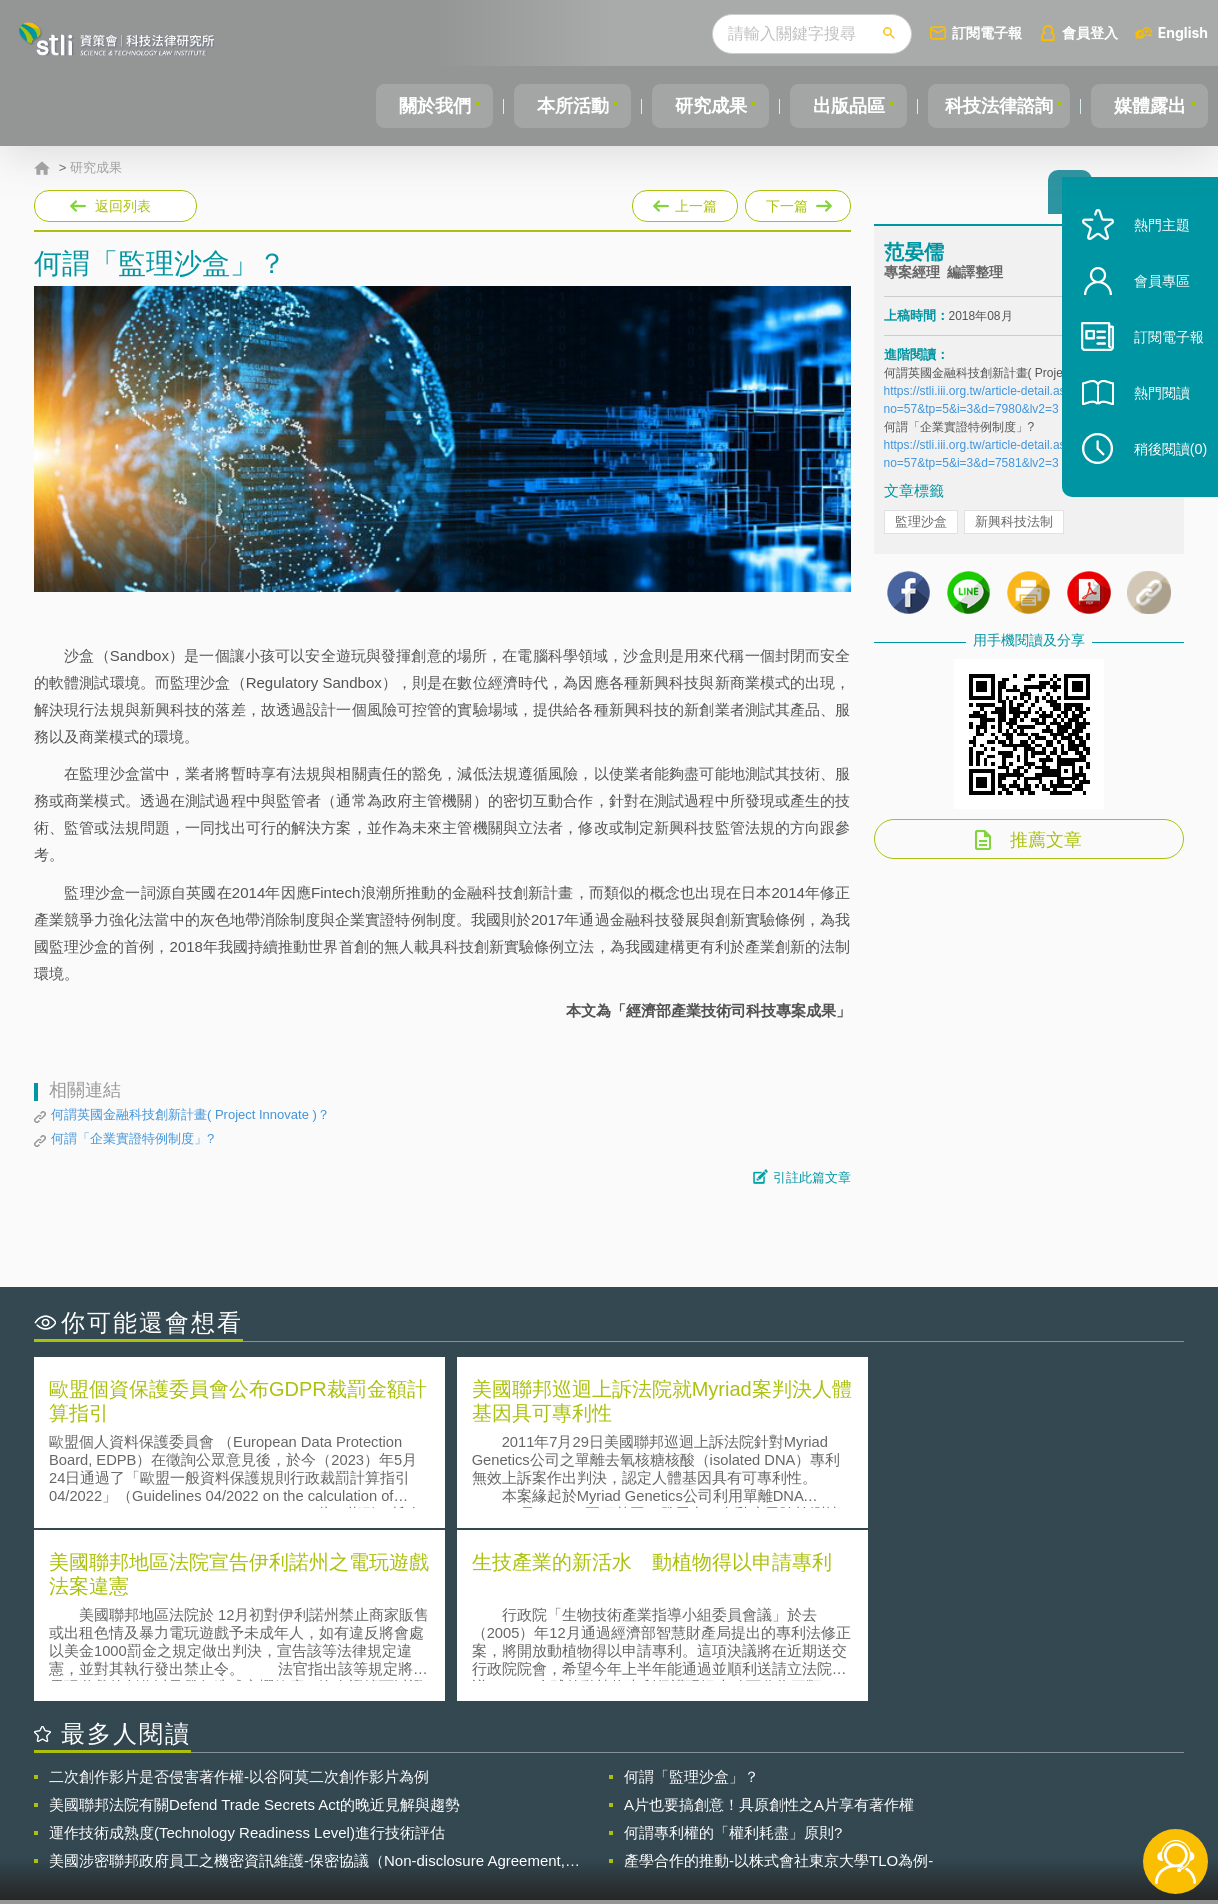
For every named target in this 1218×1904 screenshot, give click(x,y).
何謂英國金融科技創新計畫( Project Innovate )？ (190, 1114)
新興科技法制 (1014, 527)
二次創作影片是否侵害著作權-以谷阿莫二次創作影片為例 (239, 1601)
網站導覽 (738, 1822)
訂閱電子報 (987, 32)
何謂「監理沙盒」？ (691, 1601)
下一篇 (796, 202)
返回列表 (123, 206)
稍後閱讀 (1159, 476)
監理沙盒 (921, 527)
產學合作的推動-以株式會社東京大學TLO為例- (778, 1685)
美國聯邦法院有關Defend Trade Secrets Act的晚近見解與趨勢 (254, 1629)
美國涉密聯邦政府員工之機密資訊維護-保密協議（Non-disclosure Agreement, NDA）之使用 (307, 1686)
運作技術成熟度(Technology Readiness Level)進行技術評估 (247, 1657)
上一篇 (685, 202)
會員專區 (1150, 308)
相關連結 (1011, 1794)
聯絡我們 (615, 1822)
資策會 (895, 1794)
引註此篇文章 (812, 1177)
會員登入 (1090, 32)
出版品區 (844, 106)
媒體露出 (1150, 106)
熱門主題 (1150, 252)
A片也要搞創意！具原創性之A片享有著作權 (769, 1629)
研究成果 (707, 106)
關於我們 (434, 106)
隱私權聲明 (622, 1794)
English (1183, 32)
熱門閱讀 (1150, 420)
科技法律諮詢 (997, 106)
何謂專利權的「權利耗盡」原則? (733, 1657)
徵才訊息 (738, 1794)
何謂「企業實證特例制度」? (132, 1138)
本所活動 (571, 106)
